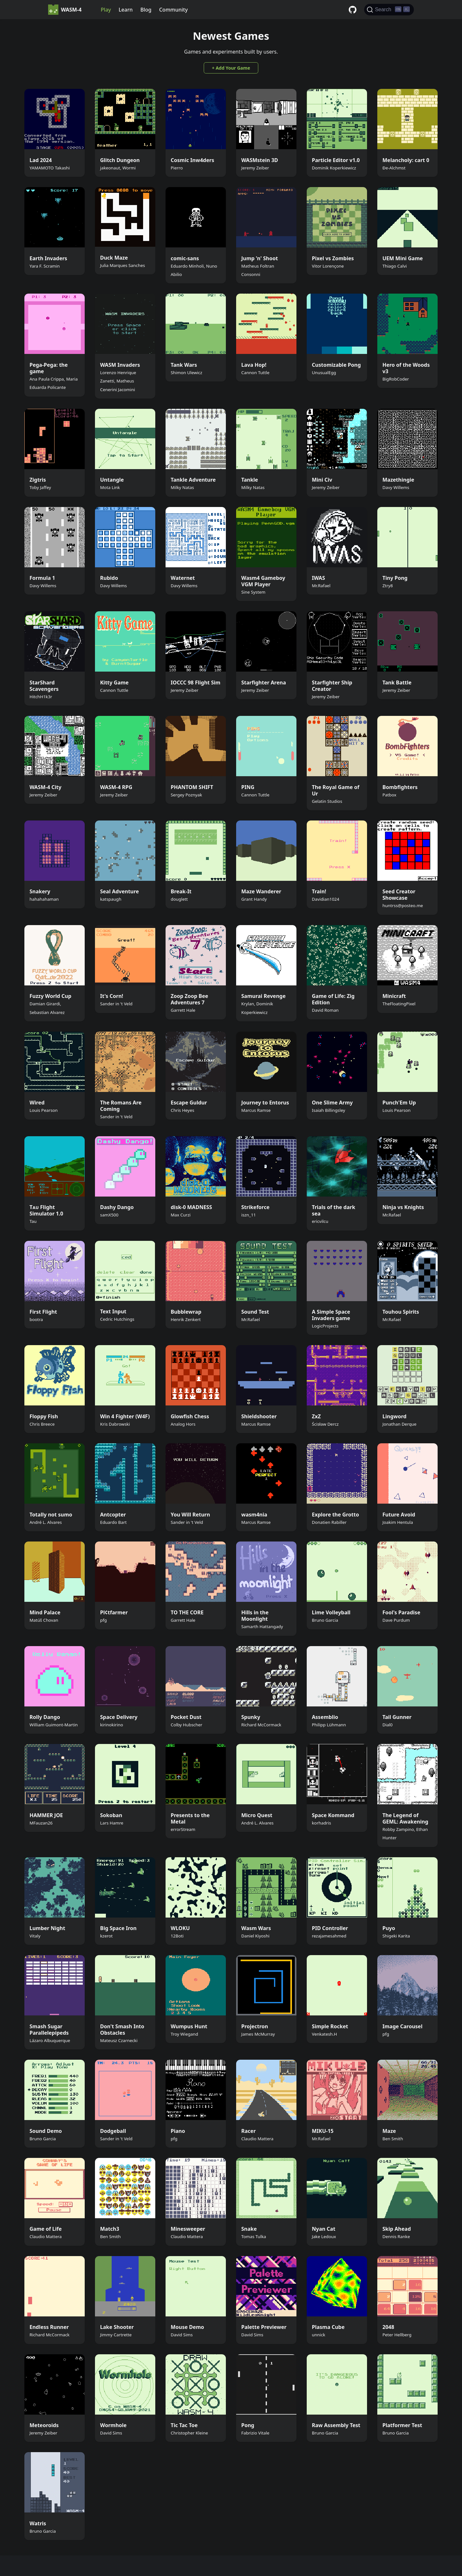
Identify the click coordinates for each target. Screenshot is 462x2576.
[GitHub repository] (352, 9)
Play (106, 9)
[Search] (389, 9)
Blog (145, 9)
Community (173, 9)
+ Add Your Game (231, 68)
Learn (126, 9)
